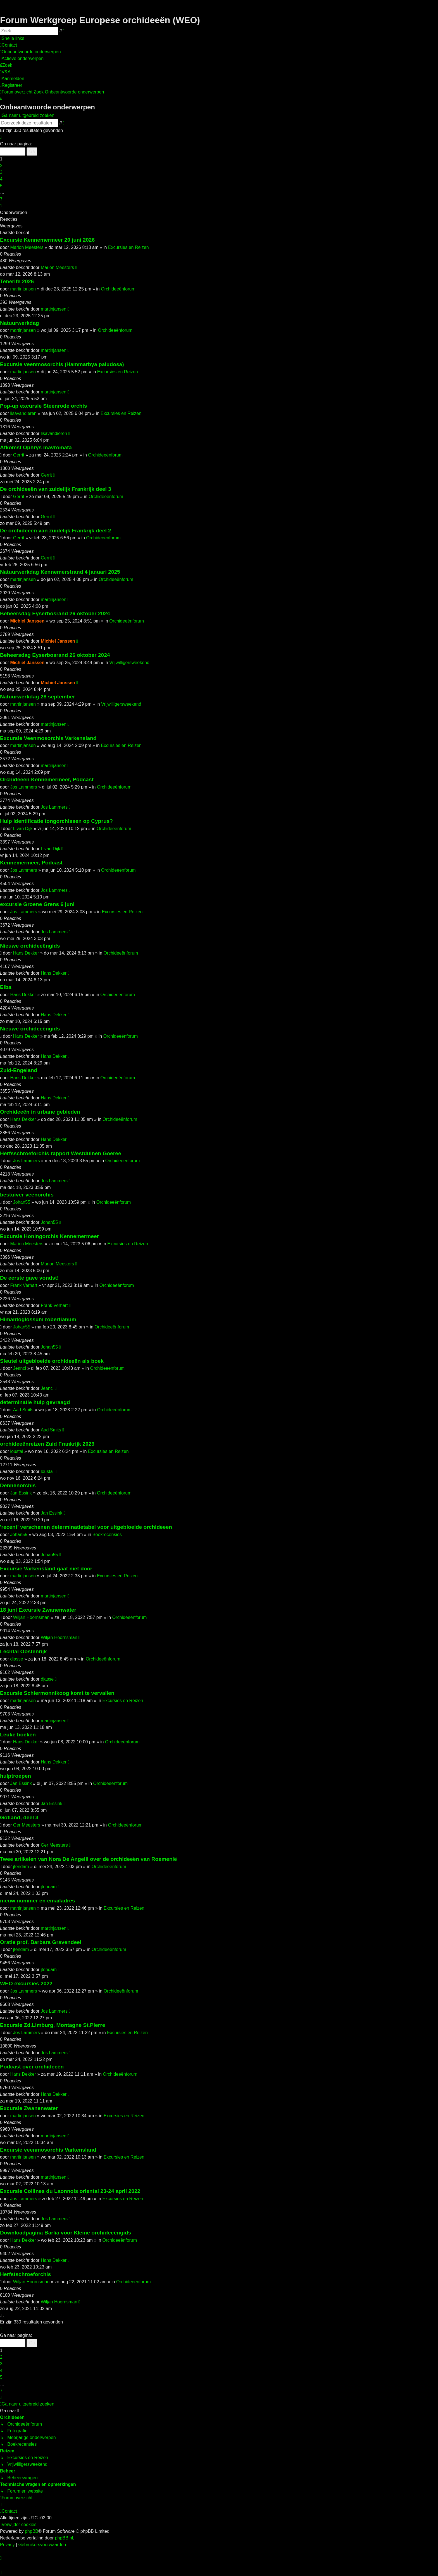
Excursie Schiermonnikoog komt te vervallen (57, 1693)
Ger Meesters (26, 1825)
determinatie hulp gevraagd (35, 1402)
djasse (16, 1659)
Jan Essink (21, 1493)
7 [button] (1, 199)
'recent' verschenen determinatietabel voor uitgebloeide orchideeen (86, 1527)
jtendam (21, 1866)
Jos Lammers (23, 787)
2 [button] (1, 165)
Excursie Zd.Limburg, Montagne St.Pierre (52, 2025)
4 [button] (1, 179)
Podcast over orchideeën (32, 2067)
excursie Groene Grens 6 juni (37, 904)
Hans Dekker (26, 953)
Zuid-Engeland (18, 1070)
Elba (5, 987)
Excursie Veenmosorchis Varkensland (48, 738)
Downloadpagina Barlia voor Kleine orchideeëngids (65, 2233)
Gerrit (18, 455)
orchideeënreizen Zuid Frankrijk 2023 (47, 1444)
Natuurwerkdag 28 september (37, 697)
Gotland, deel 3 (19, 1817)
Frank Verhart (23, 1285)
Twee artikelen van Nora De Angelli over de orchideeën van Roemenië (88, 1859)
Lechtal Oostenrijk (23, 1651)
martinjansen (23, 289)
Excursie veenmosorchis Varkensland (48, 2150)
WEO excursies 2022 (26, 1983)
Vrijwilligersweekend (129, 662)
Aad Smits (23, 1409)
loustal (16, 1451)
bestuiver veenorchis (27, 1195)
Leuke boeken (18, 1735)
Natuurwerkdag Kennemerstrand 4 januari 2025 (60, 572)
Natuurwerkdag (19, 323)
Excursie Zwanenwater (29, 2108)
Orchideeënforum (118, 289)
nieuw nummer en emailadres (37, 1901)
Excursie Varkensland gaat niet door (46, 1568)
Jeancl (19, 1368)
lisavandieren (23, 413)
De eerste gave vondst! (29, 1278)
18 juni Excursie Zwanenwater (38, 1610)
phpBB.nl (64, 2538)
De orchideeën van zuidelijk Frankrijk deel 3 (55, 489)
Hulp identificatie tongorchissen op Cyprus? (56, 821)
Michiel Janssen (27, 621)
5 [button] (1, 185)
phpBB (31, 2531)
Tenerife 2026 (17, 281)
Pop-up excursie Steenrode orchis (43, 406)
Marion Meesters (26, 247)
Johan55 (21, 1202)
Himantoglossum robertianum (38, 1319)
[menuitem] (8, 45)
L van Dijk (23, 828)
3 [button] (1, 172)
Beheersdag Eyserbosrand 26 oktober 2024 (55, 613)
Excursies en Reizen (128, 247)
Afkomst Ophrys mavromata (36, 447)
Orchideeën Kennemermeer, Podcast (47, 779)
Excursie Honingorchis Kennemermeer (49, 1236)
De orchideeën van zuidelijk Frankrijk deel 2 (55, 531)
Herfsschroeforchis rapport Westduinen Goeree (60, 1153)
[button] (1, 137)
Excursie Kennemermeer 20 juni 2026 (47, 240)
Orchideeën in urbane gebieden (40, 1112)
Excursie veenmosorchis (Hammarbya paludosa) (62, 364)
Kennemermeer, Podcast (31, 863)
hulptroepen (15, 1776)
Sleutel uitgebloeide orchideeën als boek (52, 1361)
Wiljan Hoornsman (31, 1617)
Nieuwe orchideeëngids (30, 946)
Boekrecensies (107, 1534)
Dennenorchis (18, 1485)
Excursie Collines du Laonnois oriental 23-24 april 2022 (70, 2191)
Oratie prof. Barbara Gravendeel (40, 1942)
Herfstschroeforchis (25, 2274)
